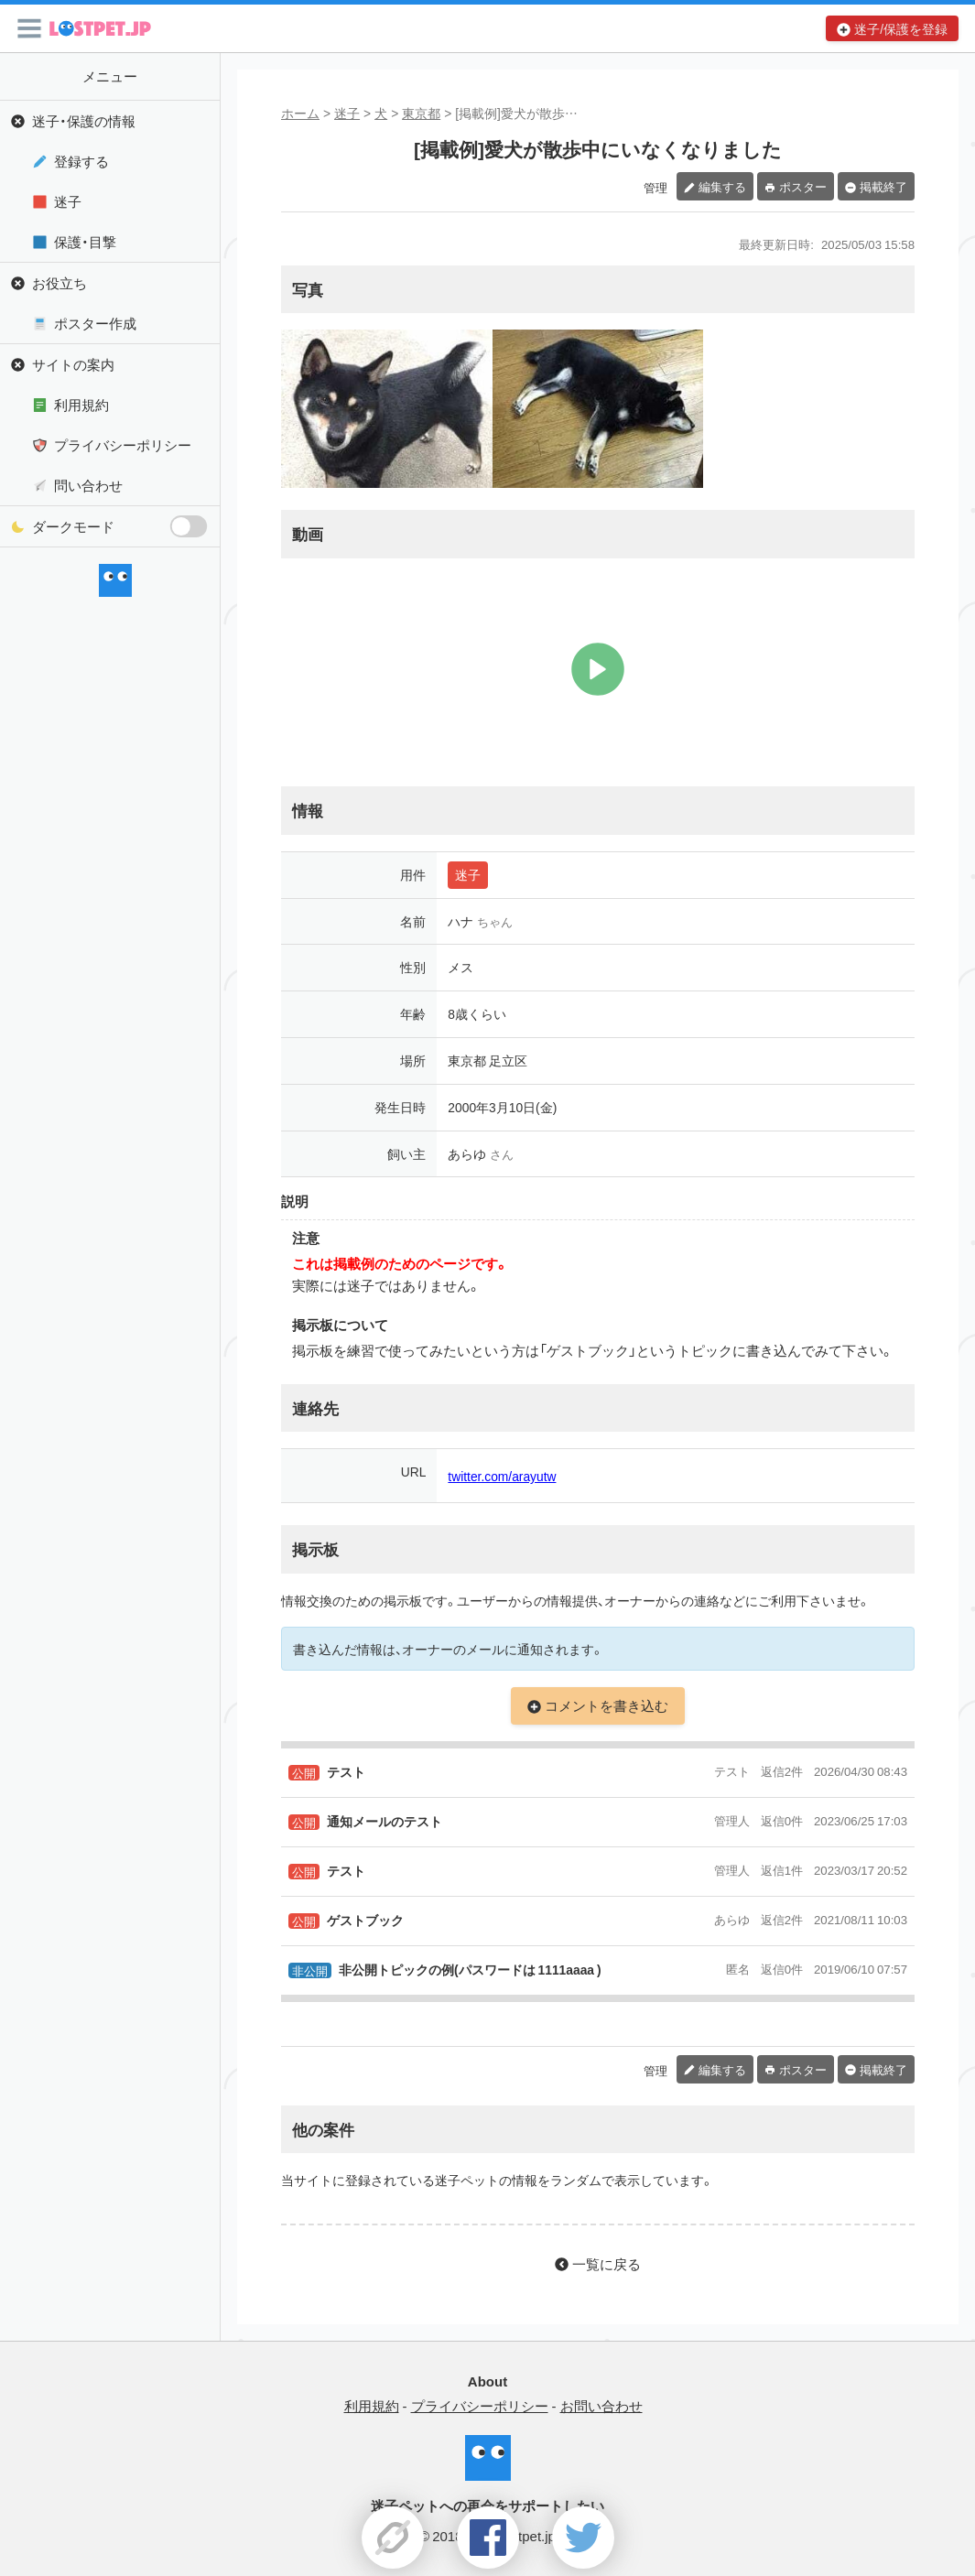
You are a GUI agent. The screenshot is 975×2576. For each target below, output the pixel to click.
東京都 (421, 112)
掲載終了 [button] (883, 186)
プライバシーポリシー (122, 445)
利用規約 (81, 405)
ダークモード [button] (120, 526)
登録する (81, 161)
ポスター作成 (95, 323)
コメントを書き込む (606, 1705)
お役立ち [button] (59, 283)
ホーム (300, 112)
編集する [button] (722, 186)
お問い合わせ (601, 2406)
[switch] (188, 526)
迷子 (347, 112)
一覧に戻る (606, 2264)
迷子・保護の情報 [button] (83, 121)
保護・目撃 (85, 242)
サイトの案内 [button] (73, 364)
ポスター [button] (803, 186)
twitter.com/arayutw (502, 1476)
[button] (29, 28)
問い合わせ (88, 485)
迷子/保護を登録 (901, 28)
